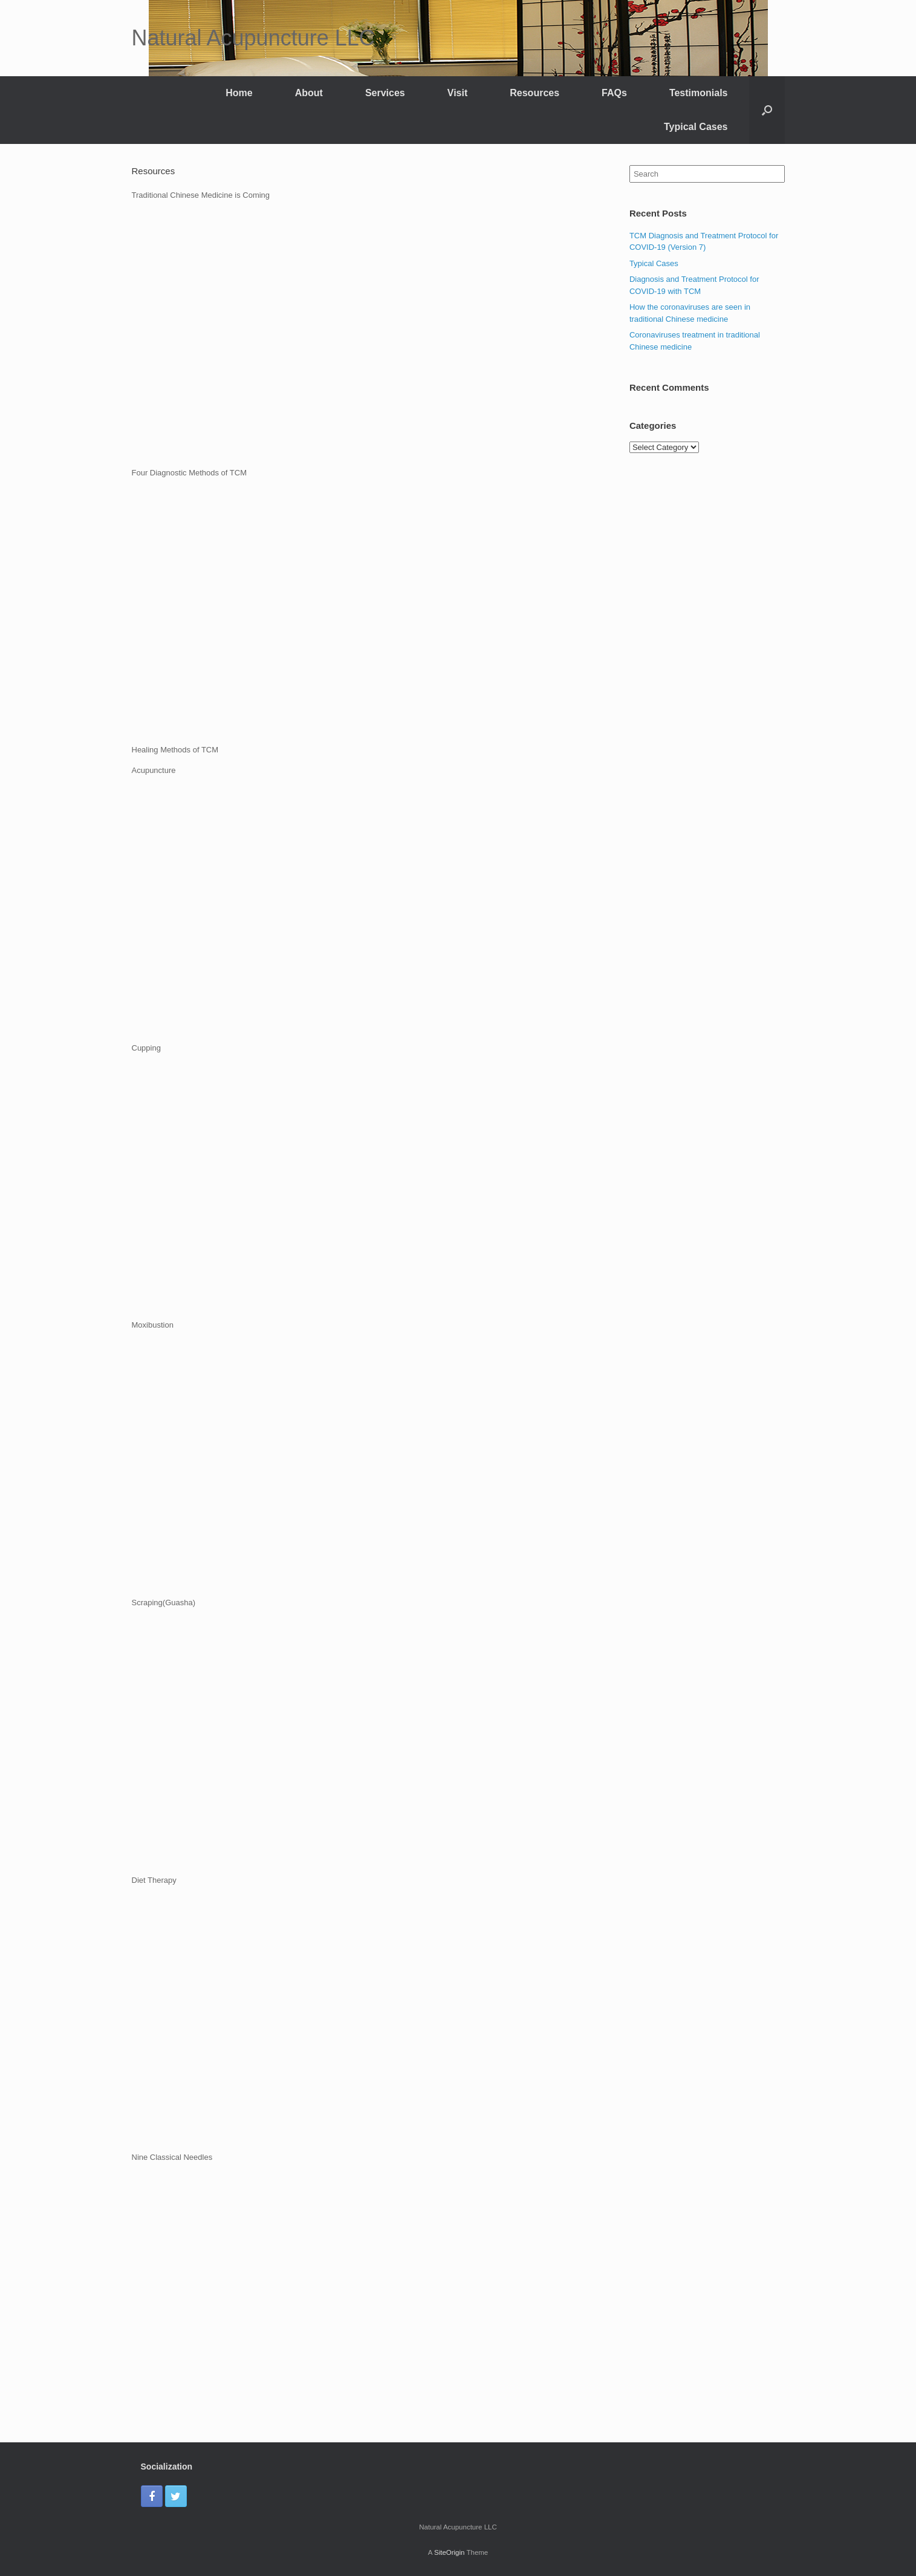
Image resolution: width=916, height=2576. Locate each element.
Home (239, 93)
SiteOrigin (449, 2552)
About (309, 93)
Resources (534, 93)
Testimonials (698, 93)
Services (385, 93)
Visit (457, 93)
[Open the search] (767, 110)
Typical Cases (696, 127)
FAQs (614, 93)
